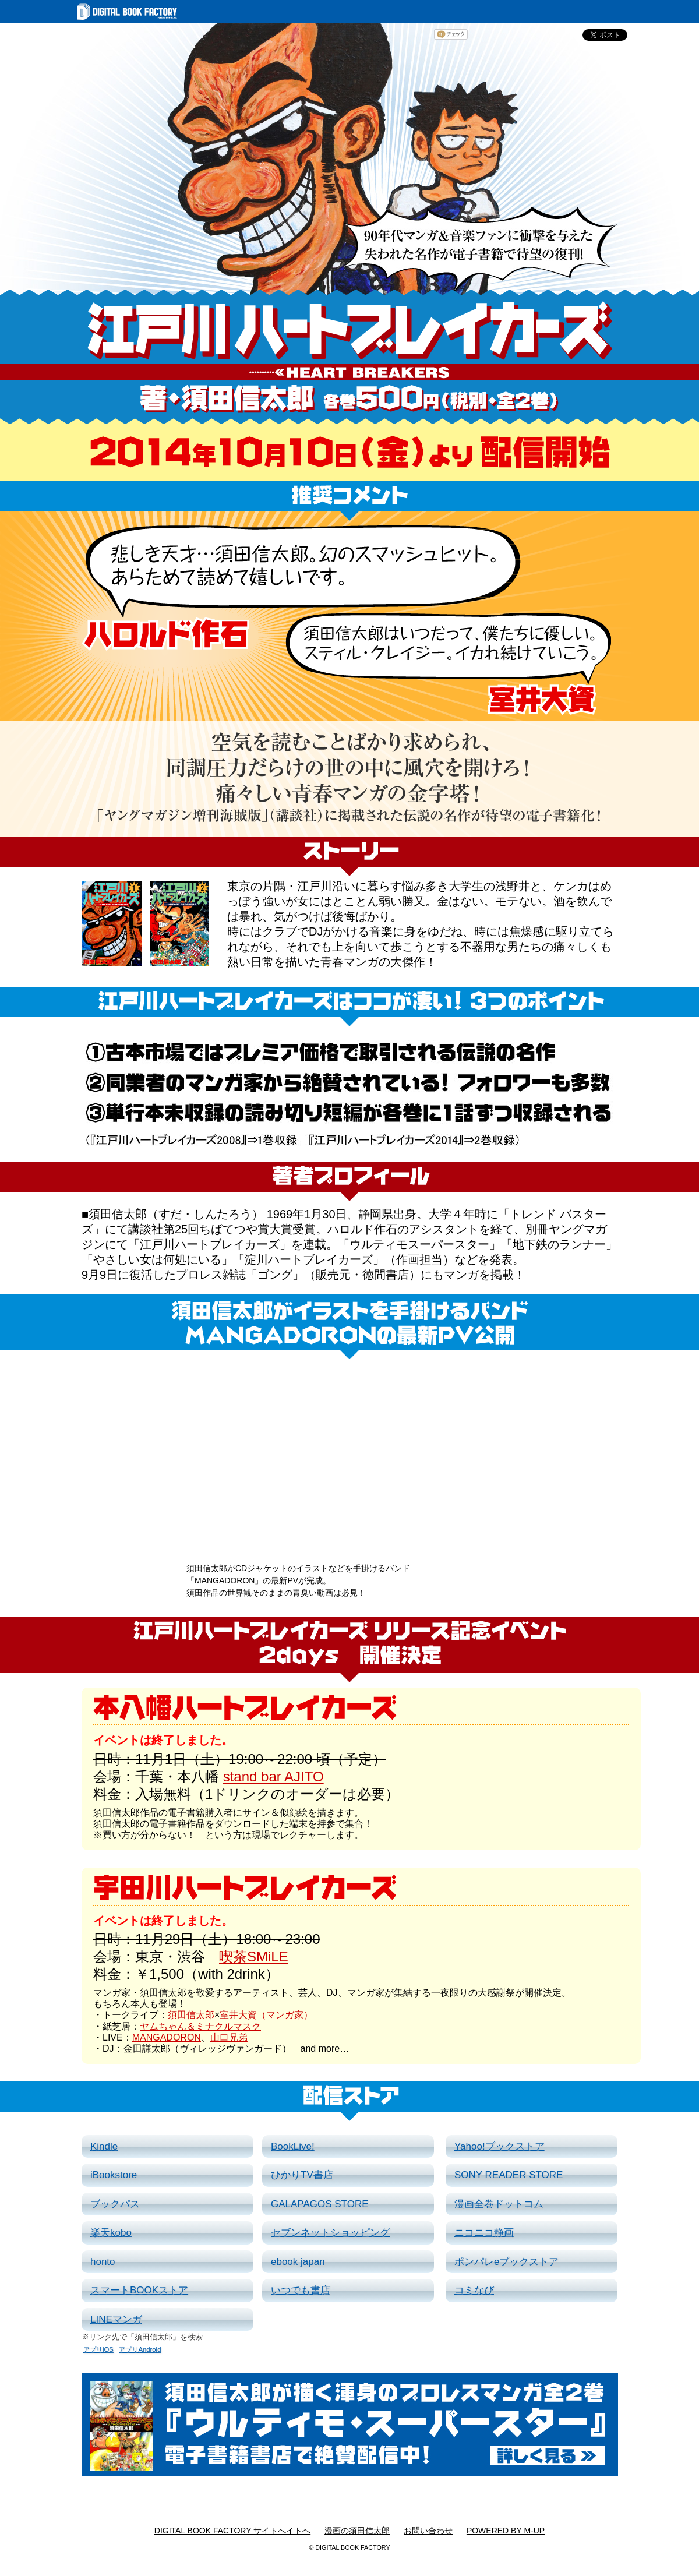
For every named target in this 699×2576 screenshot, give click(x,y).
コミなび (474, 2290)
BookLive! (293, 2146)
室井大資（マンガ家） (266, 2015)
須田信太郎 (191, 2015)
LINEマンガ (116, 2319)
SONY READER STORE (508, 2174)
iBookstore (113, 2174)
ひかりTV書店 (302, 2174)
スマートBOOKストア (139, 2290)
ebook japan (298, 2261)
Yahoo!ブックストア (499, 2146)
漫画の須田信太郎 (357, 2530)
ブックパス (115, 2204)
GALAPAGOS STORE (320, 2204)
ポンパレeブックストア (506, 2261)
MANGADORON (166, 2037)
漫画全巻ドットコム (498, 2204)
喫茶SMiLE (253, 1956)
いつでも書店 (300, 2290)
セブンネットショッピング (330, 2232)
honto (102, 2261)
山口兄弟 (229, 2037)
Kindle (104, 2146)
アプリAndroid (140, 2349)
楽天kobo (111, 2232)
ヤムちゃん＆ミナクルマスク (200, 2026)
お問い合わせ (428, 2530)
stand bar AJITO (273, 1776)
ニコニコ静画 (484, 2232)
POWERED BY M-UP (506, 2530)
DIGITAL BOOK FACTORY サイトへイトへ (232, 2530)
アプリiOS (98, 2349)
